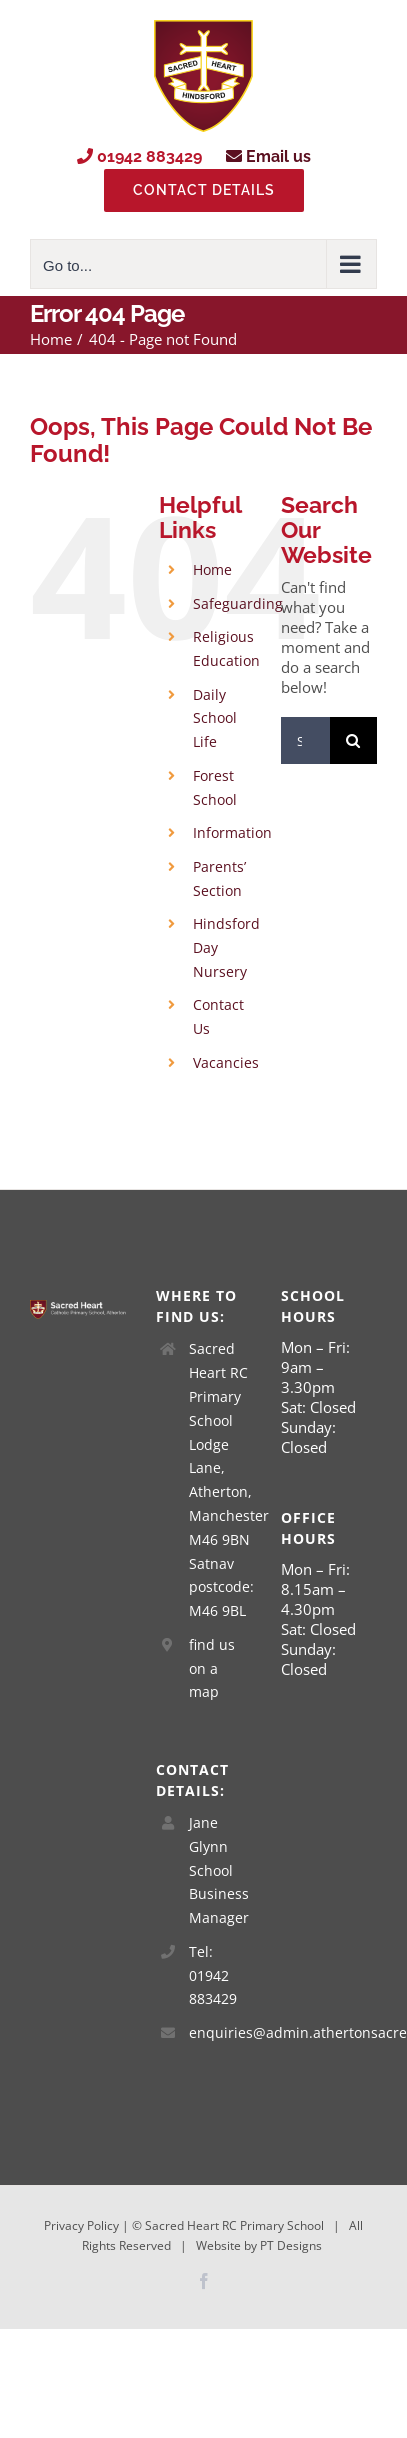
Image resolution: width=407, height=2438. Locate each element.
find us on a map (212, 1668)
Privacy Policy (81, 2225)
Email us (268, 156)
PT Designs (291, 2245)
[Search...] (305, 740)
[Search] (353, 740)
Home (212, 569)
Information (232, 832)
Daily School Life (215, 718)
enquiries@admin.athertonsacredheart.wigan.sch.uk (220, 2032)
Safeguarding (238, 603)
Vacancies (226, 1062)
